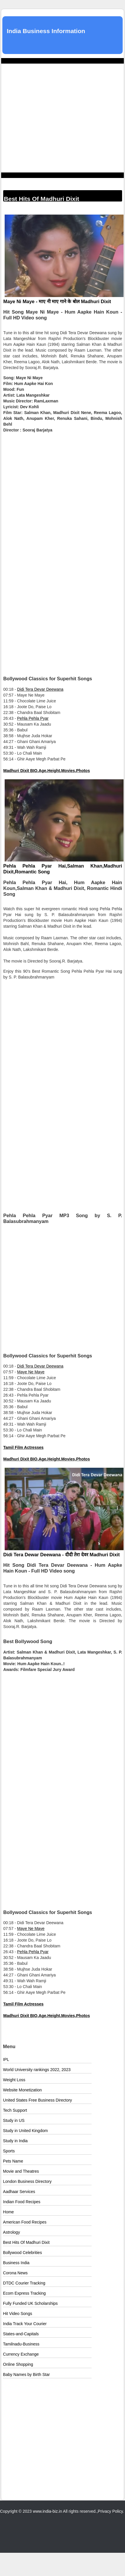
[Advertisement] (54, 118)
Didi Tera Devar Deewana (40, 689)
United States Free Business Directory (37, 2100)
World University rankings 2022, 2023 (36, 2069)
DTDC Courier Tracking (24, 2283)
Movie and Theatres (21, 2171)
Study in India (15, 2140)
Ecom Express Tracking (24, 2293)
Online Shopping (18, 2364)
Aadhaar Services (19, 2191)
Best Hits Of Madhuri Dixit (26, 2242)
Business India (16, 2262)
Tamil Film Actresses (23, 1447)
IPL (6, 2059)
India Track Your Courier (25, 2323)
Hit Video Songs (17, 2313)
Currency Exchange (21, 2354)
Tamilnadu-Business (21, 2344)
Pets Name (13, 2161)
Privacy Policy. (111, 2511)
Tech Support (15, 2110)
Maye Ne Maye (30, 1372)
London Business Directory (27, 2181)
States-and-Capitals (21, 2334)
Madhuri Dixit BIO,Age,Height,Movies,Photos (46, 770)
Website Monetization (22, 2090)
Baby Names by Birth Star (26, 2374)
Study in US (13, 2120)
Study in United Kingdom (25, 2130)
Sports (9, 2151)
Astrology (11, 2232)
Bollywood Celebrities (22, 2252)
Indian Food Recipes (21, 2201)
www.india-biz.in (47, 2511)
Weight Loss (14, 2079)
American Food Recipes (24, 2222)
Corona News (15, 2273)
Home (8, 2212)
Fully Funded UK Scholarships (30, 2303)
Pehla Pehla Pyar (33, 718)
